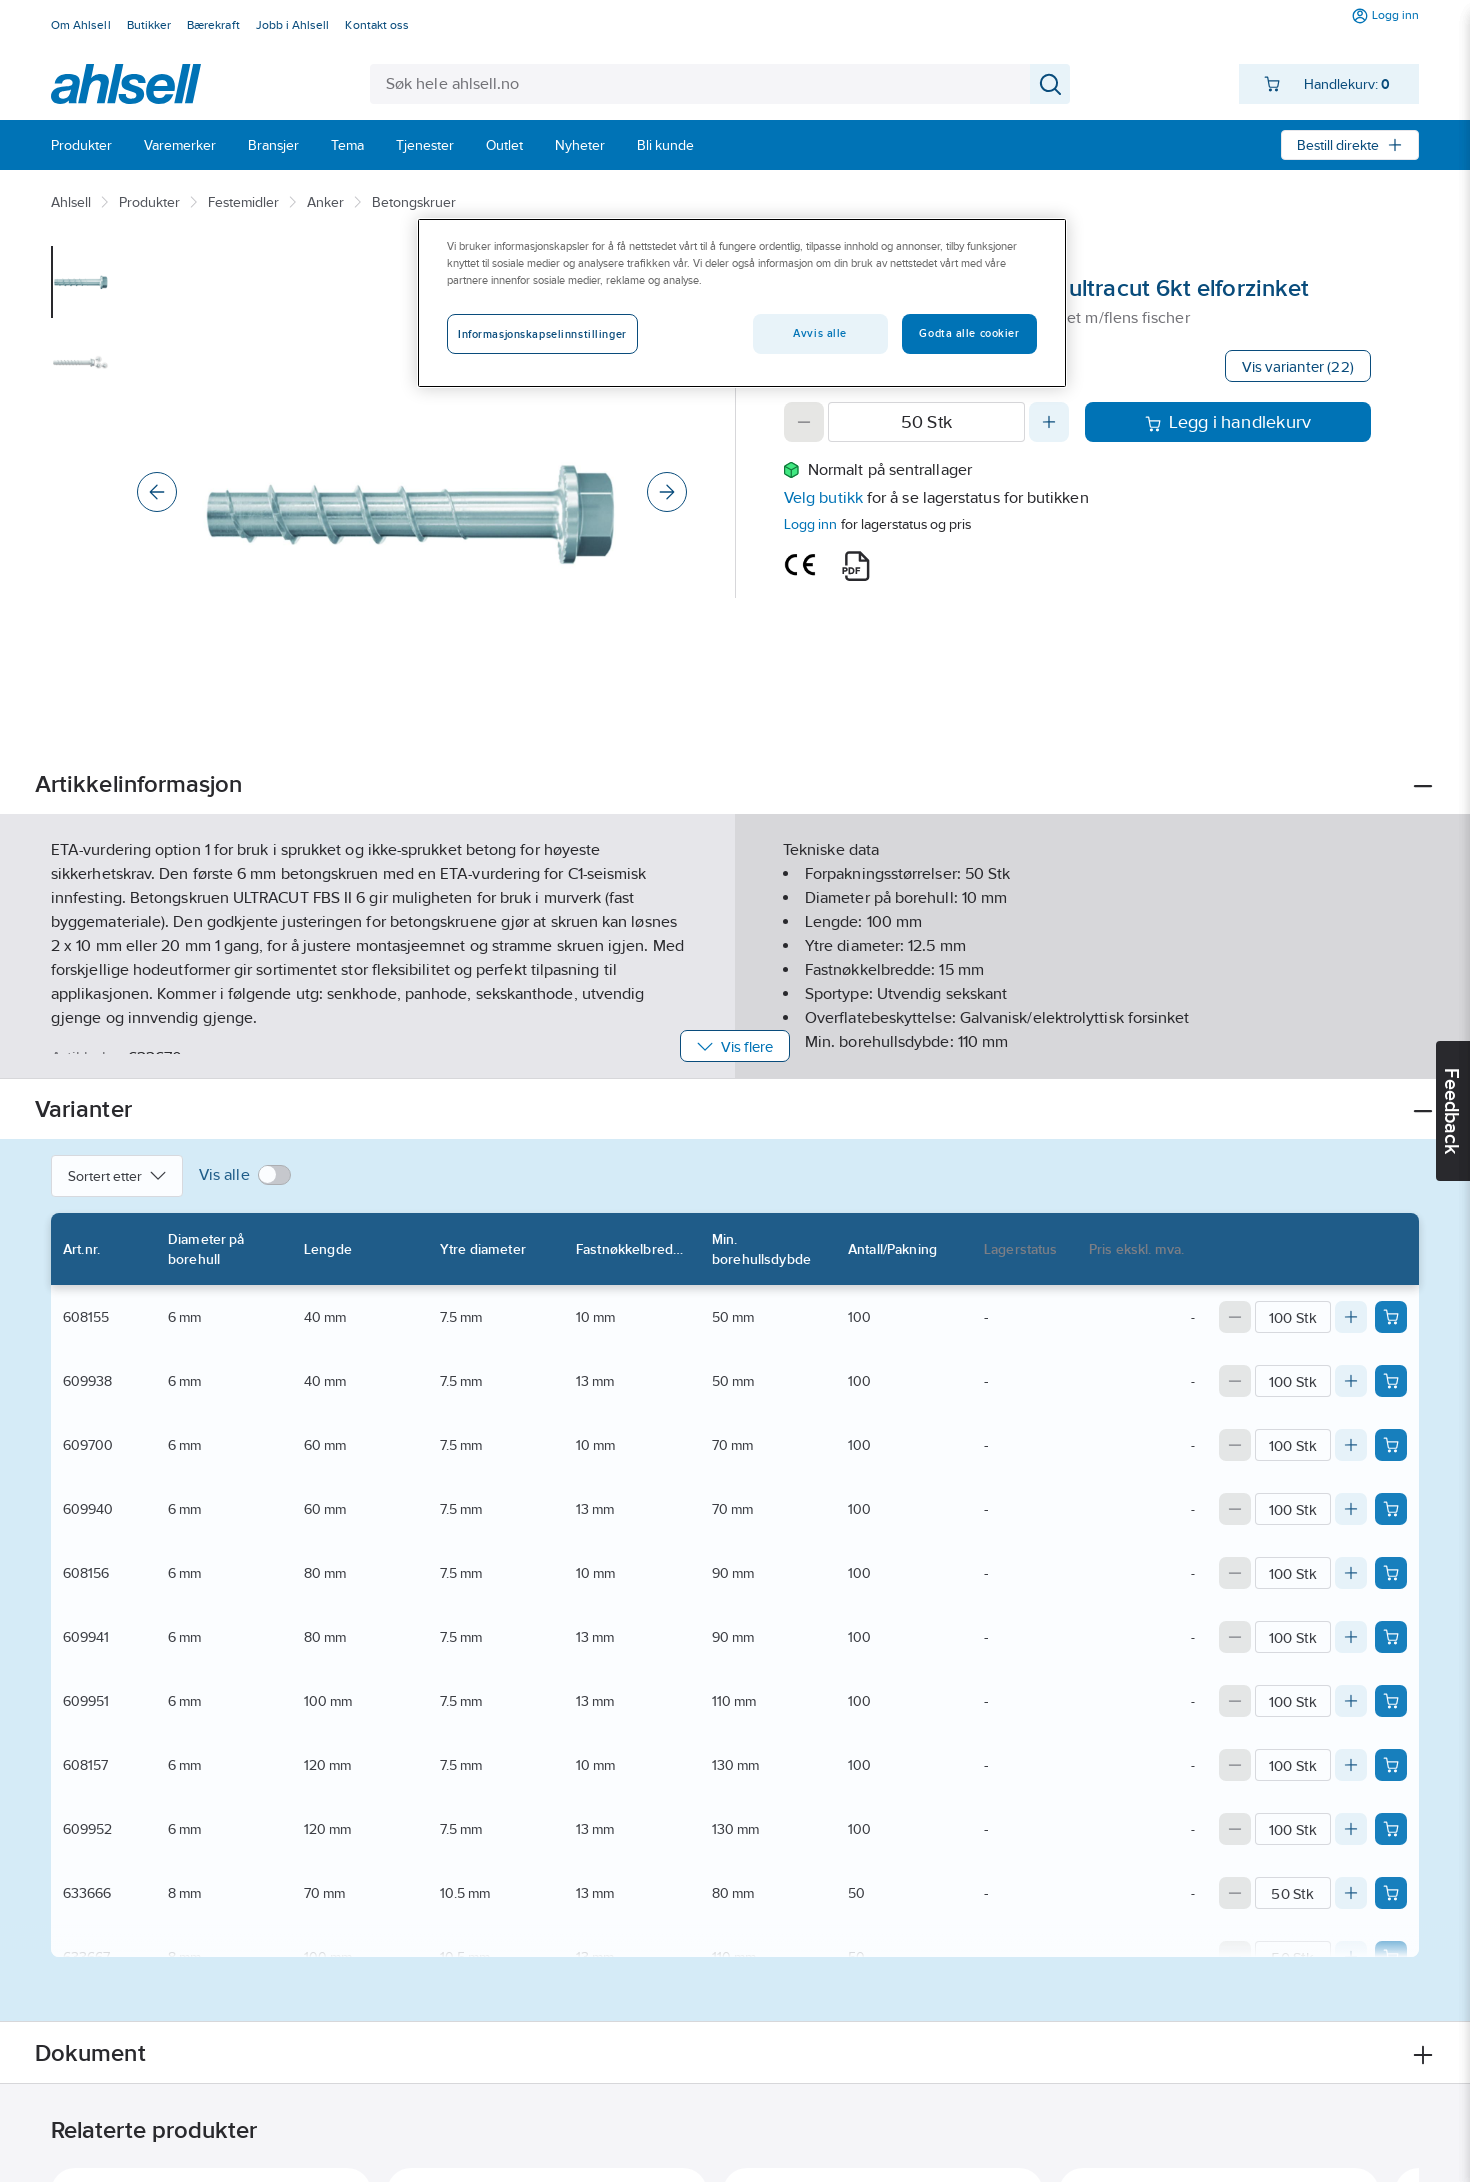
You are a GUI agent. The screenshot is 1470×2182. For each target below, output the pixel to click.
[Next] (667, 492)
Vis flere (735, 1046)
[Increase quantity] (1049, 422)
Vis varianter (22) (1298, 366)
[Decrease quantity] (804, 422)
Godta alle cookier (969, 333)
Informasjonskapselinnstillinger (542, 334)
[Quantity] (926, 422)
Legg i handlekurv (1228, 422)
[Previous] (157, 492)
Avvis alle (820, 333)
